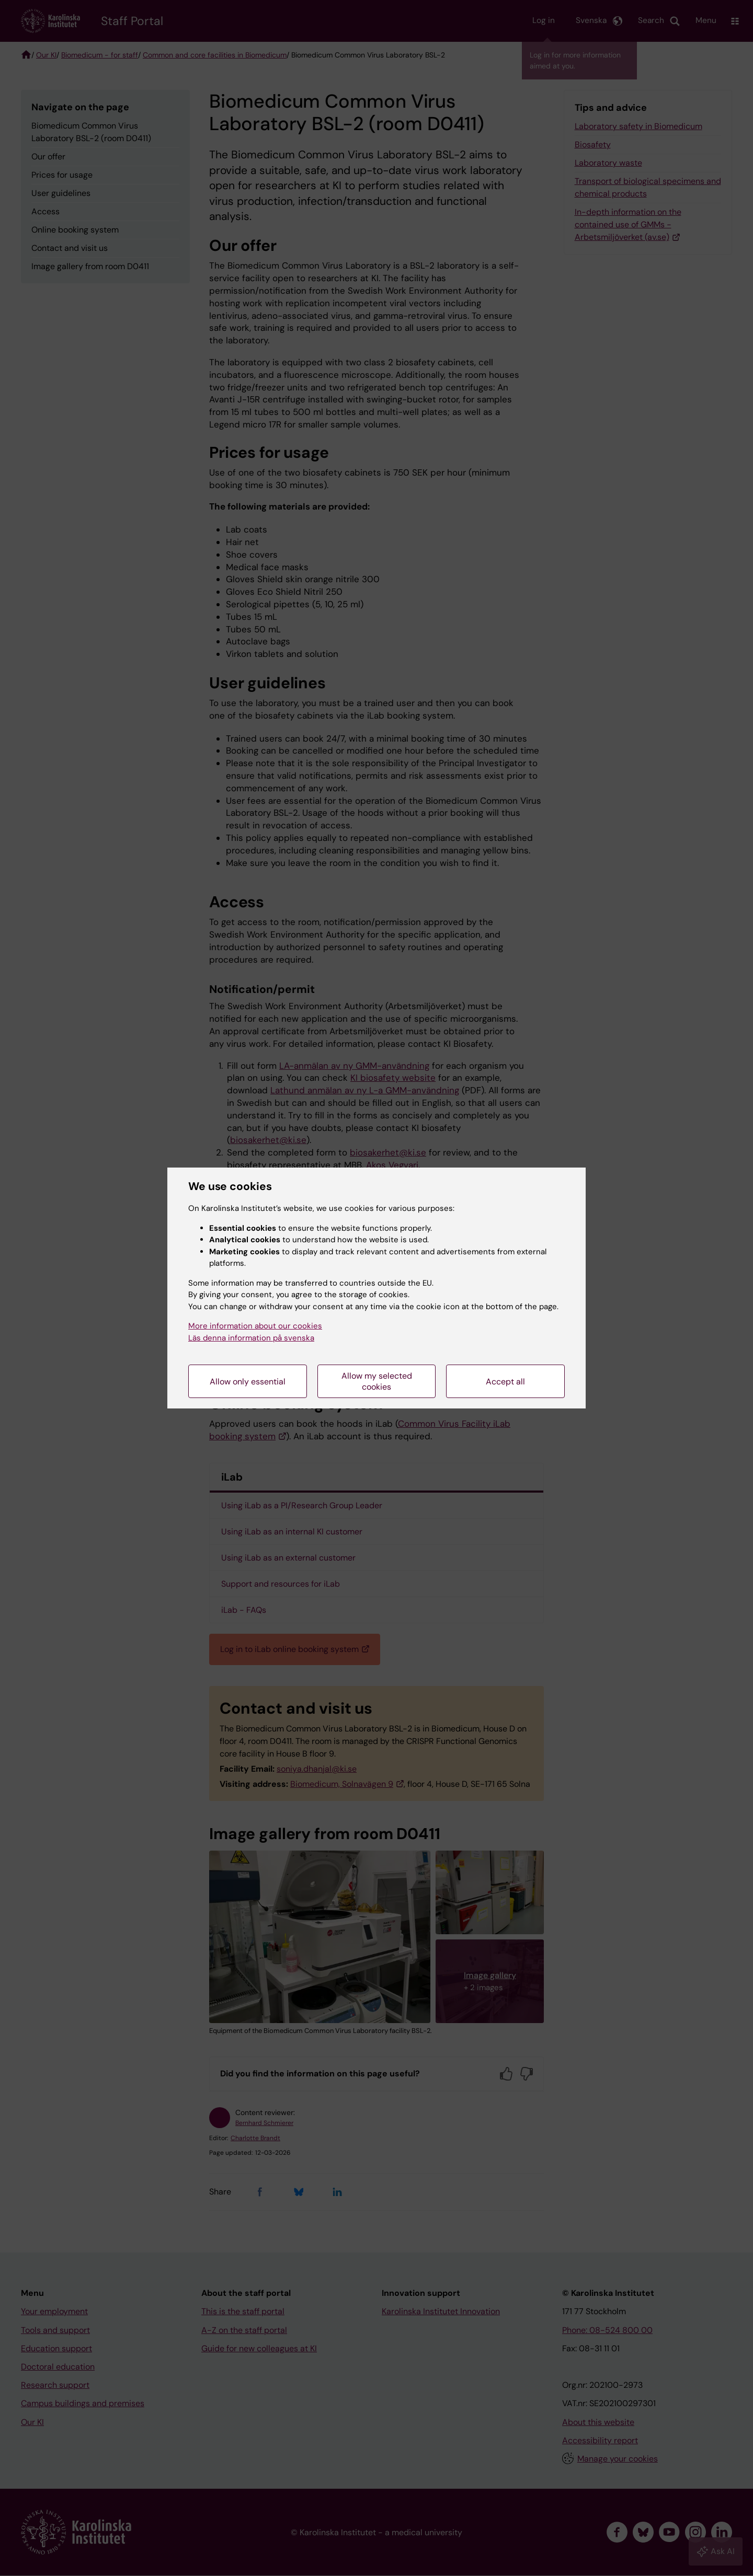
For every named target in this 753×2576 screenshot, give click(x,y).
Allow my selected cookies (376, 1381)
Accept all (505, 1381)
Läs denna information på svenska (251, 1338)
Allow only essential (248, 1381)
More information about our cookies (255, 1326)
